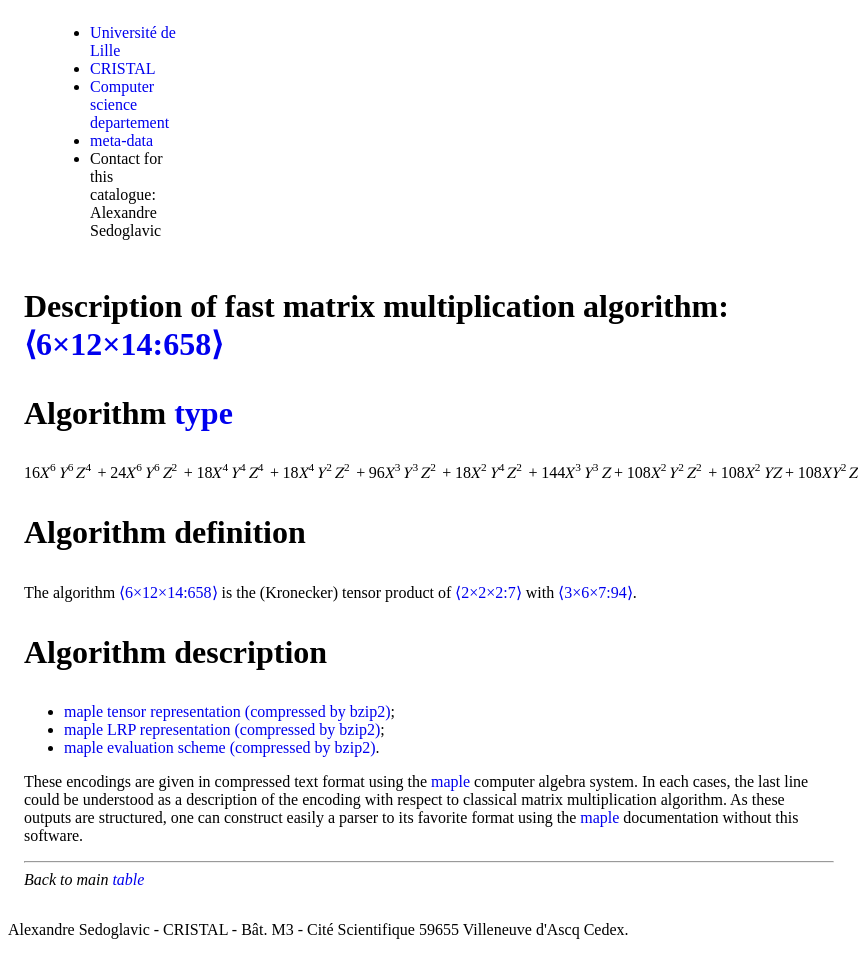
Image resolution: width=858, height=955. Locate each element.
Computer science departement (129, 104)
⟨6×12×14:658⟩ (123, 344)
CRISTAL (122, 68)
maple (83, 711)
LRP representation (168, 729)
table (128, 879)
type (203, 413)
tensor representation (174, 711)
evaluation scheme (166, 747)
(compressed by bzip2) (318, 711)
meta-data (121, 140)
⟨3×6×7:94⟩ (595, 592)
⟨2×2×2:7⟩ (488, 592)
